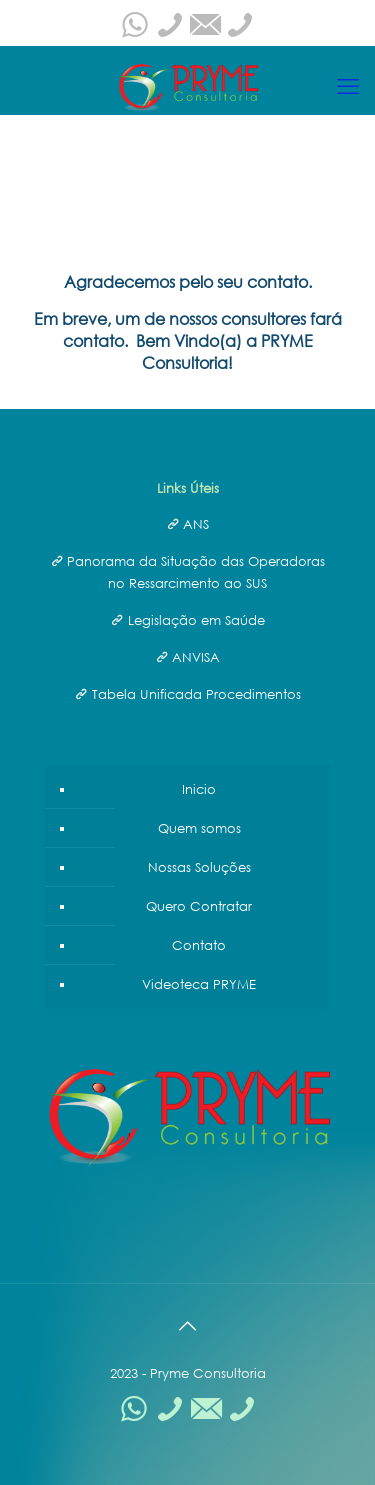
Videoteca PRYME (199, 984)
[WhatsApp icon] (135, 29)
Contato (199, 945)
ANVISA (196, 657)
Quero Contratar (199, 906)
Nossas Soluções (199, 867)
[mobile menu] (348, 86)
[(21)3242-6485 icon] (240, 29)
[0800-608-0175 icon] (170, 29)
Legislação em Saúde (196, 620)
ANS (196, 524)
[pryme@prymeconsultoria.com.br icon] (205, 29)
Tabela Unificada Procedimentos (196, 694)
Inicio (199, 789)
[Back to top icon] (188, 1325)
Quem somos (199, 828)
